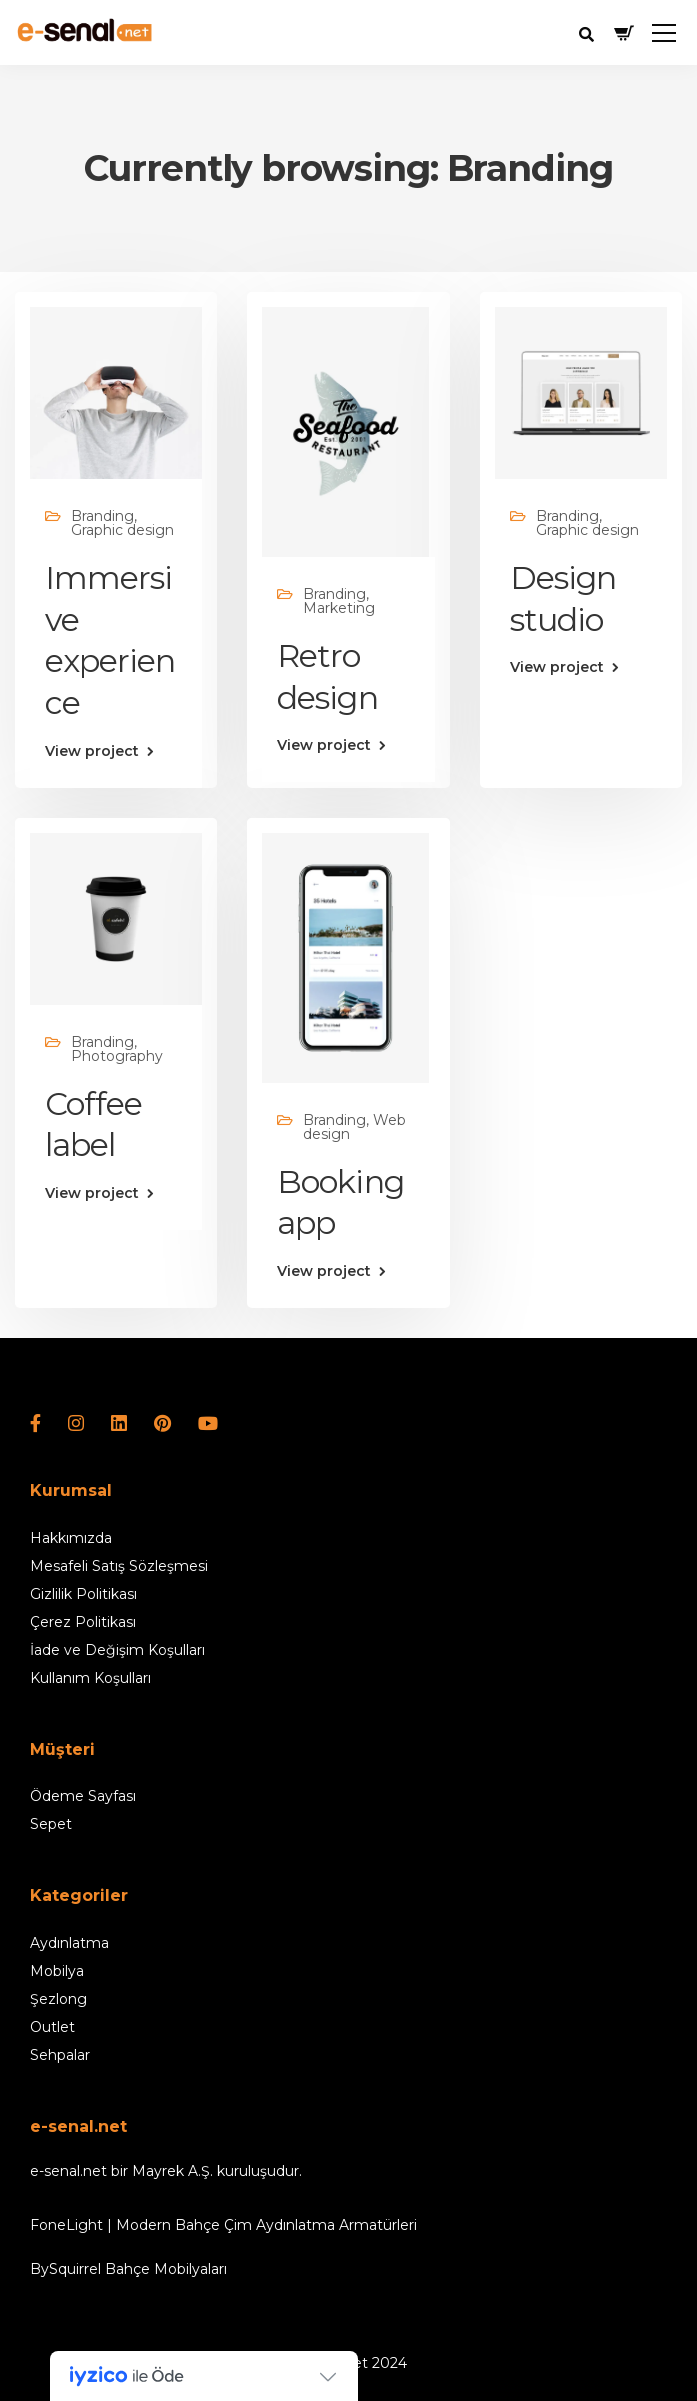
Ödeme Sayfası (83, 1796)
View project (92, 751)
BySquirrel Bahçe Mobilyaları (128, 2269)
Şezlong (58, 1999)
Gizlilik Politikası (83, 1594)
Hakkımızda (71, 1538)
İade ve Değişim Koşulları (117, 1650)
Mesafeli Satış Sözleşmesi (119, 1566)
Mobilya (57, 1971)
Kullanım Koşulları (90, 1678)
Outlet (52, 2027)
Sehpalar (60, 2055)
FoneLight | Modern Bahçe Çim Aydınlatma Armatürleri (223, 2225)
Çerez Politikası (83, 1622)
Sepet (51, 1824)
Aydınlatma (69, 1943)
